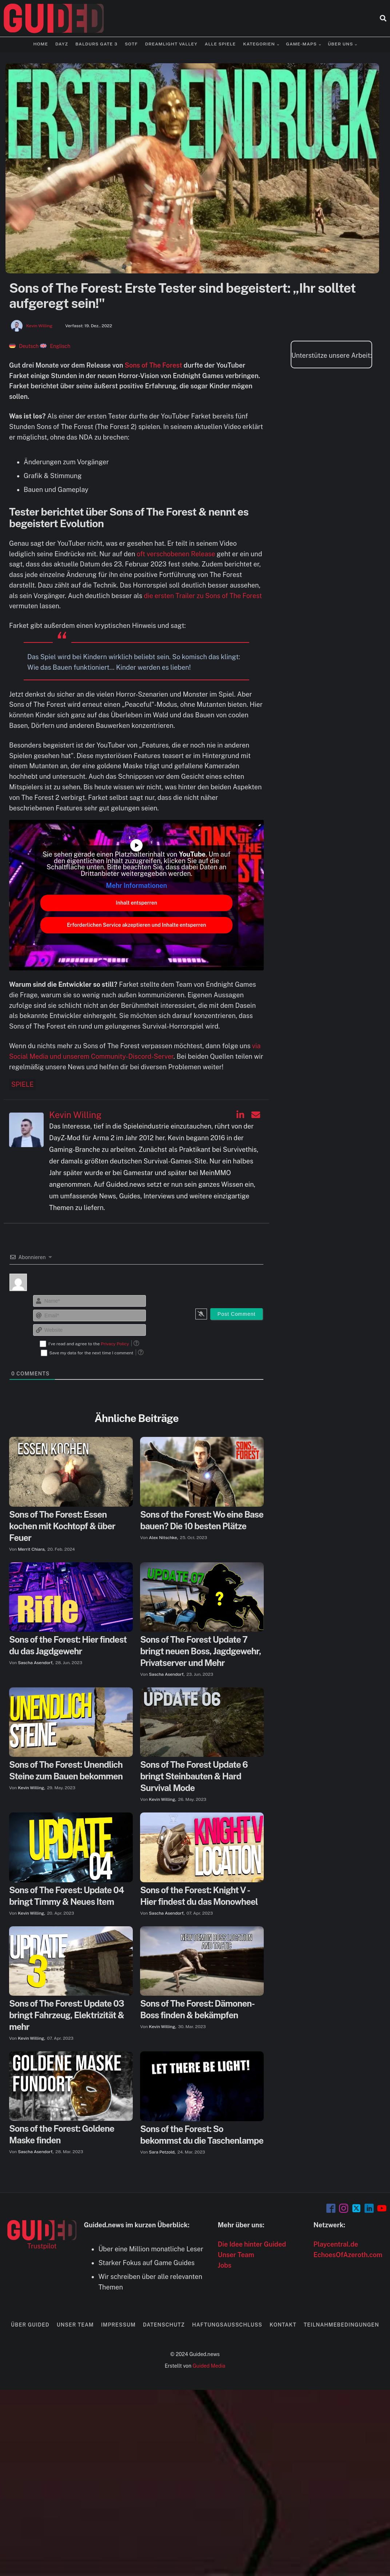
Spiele (22, 1084)
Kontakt (283, 2325)
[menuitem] (24, 346)
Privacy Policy (115, 1343)
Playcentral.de (336, 2244)
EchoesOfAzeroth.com (348, 2255)
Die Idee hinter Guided (252, 2244)
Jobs (225, 2265)
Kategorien (259, 44)
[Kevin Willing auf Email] (255, 1115)
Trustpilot (42, 2246)
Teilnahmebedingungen (341, 2325)
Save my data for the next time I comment (91, 1352)
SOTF (131, 44)
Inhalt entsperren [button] (136, 903)
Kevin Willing (39, 325)
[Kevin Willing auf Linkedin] (240, 1115)
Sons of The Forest (153, 365)
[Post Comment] (236, 1314)
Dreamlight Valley (171, 44)
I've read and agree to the (88, 1343)
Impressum (118, 2325)
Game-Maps (301, 44)
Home (40, 44)
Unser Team (236, 2255)
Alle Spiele (220, 44)
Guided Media (208, 2366)
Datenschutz (164, 2325)
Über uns (340, 44)
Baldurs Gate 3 (96, 44)
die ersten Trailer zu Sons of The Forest (203, 596)
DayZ (61, 44)
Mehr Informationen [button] (136, 885)
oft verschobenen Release (176, 554)
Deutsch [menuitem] (29, 346)
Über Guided (30, 2325)
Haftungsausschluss (227, 2325)
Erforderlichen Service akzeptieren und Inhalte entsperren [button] (136, 925)
